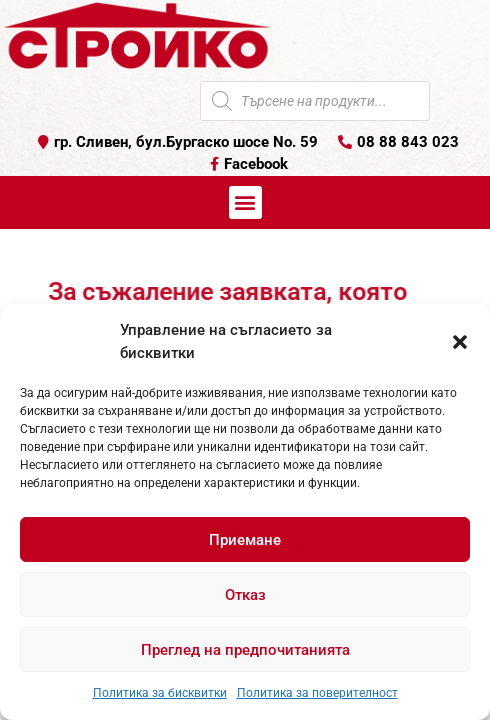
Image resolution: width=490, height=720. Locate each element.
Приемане (245, 540)
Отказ (245, 595)
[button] (460, 342)
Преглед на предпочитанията (245, 650)
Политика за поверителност (317, 693)
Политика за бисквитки (160, 693)
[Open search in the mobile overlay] (315, 101)
